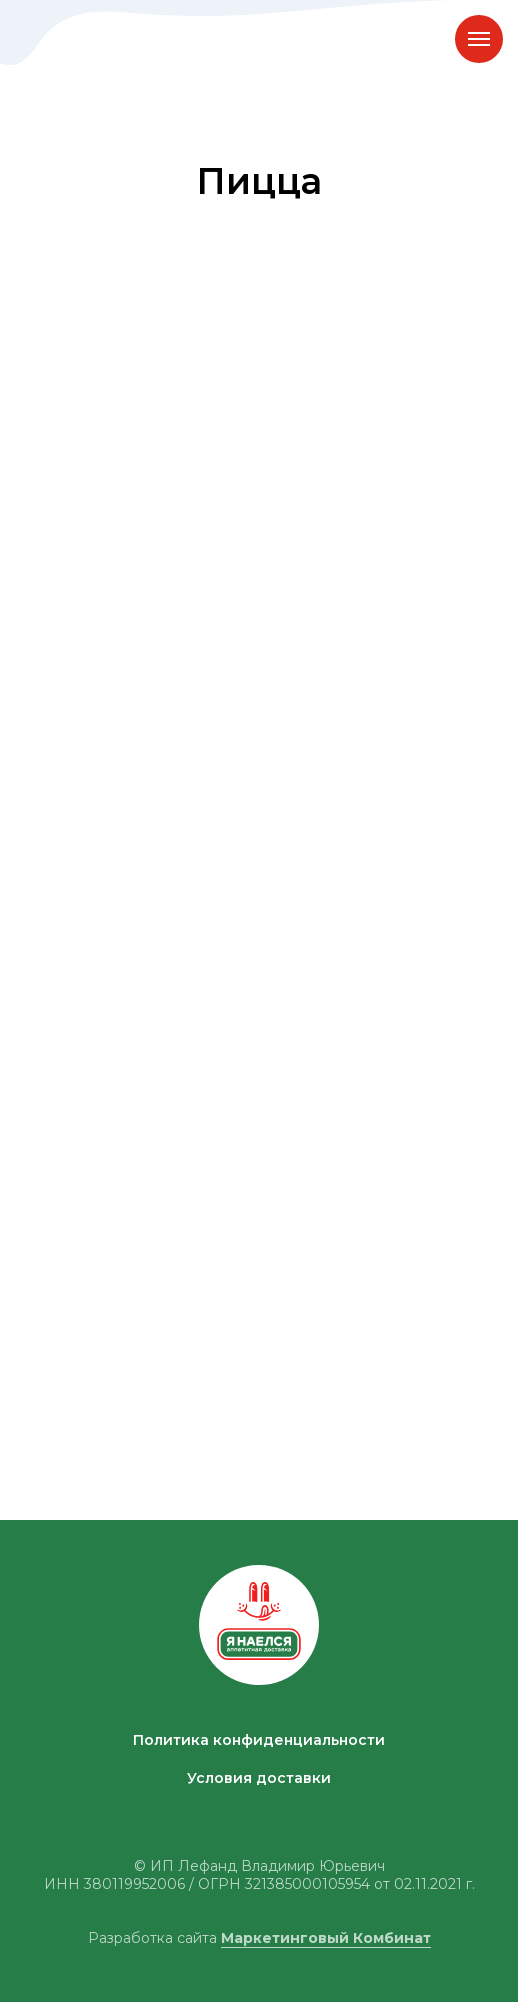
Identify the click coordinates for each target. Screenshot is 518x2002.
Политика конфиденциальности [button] (259, 1740)
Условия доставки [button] (259, 1778)
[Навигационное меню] (479, 39)
